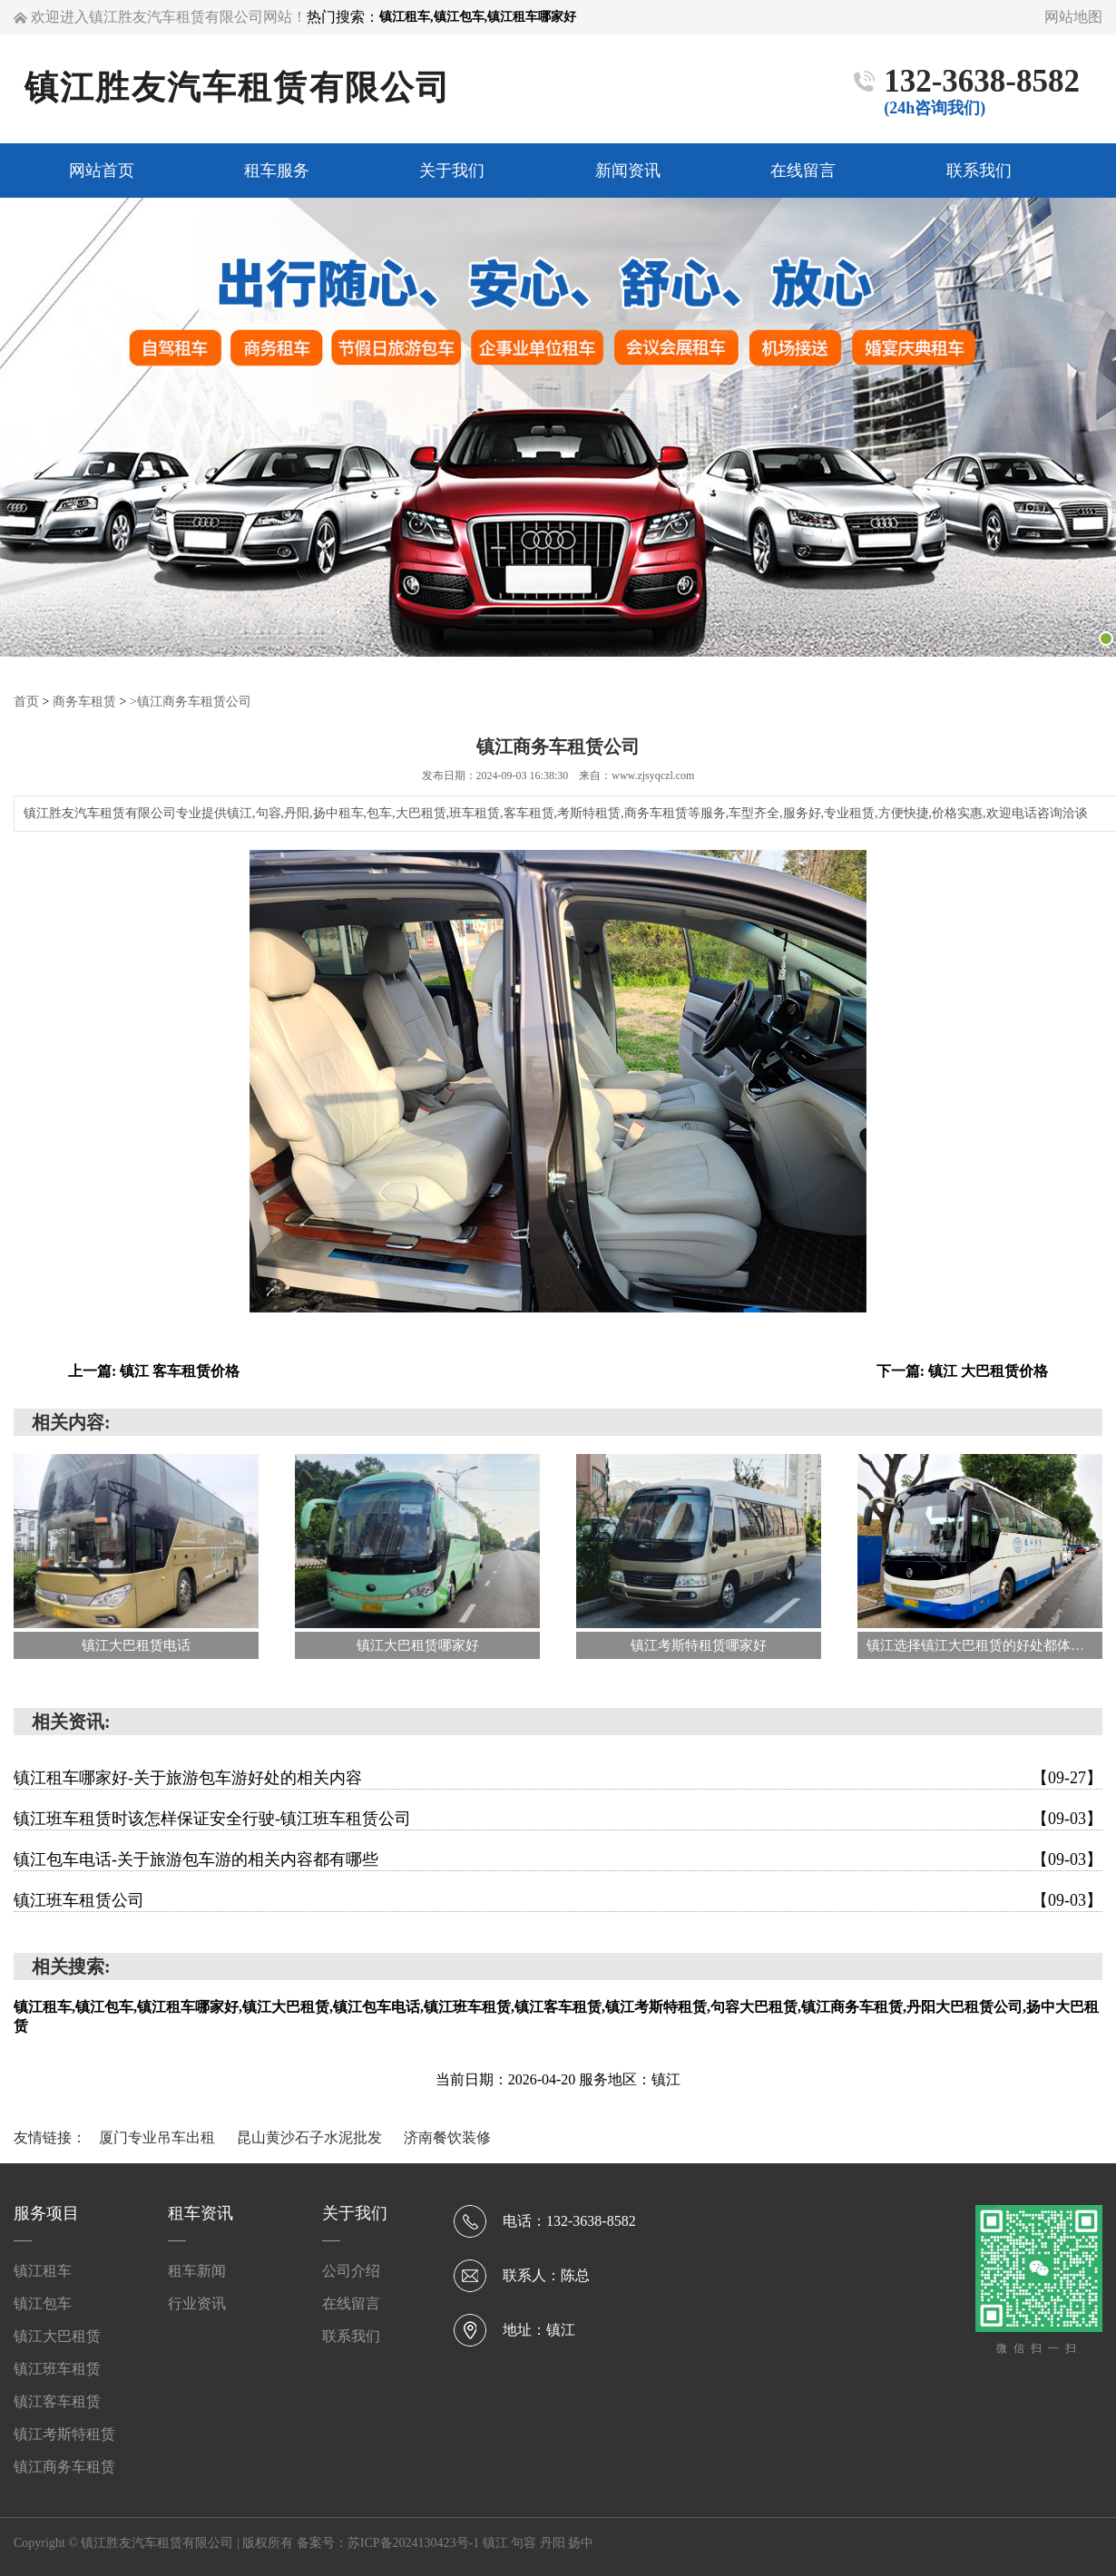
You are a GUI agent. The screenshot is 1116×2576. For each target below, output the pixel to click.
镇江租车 (43, 2270)
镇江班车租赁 (57, 2368)
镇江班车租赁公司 (558, 1899)
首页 (26, 700)
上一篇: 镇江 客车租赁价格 (154, 1370)
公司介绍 (351, 2270)
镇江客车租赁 (57, 2400)
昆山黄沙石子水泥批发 (311, 2136)
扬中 (580, 2542)
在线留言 (351, 2302)
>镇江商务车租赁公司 (190, 700)
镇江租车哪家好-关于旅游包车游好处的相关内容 (558, 1777)
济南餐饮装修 (447, 2136)
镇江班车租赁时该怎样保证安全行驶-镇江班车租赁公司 (558, 1818)
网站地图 (1073, 16)
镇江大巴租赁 (57, 2335)
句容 (525, 2542)
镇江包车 (43, 2302)
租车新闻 (197, 2270)
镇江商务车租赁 (64, 2466)
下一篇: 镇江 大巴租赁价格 (962, 1370)
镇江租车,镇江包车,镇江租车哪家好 (477, 17)
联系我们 (351, 2335)
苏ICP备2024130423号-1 (413, 2542)
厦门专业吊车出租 (159, 2136)
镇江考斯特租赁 (64, 2433)
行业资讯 (197, 2302)
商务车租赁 (84, 700)
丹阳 (554, 2542)
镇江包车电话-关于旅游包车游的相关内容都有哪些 (558, 1858)
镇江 (497, 2542)
